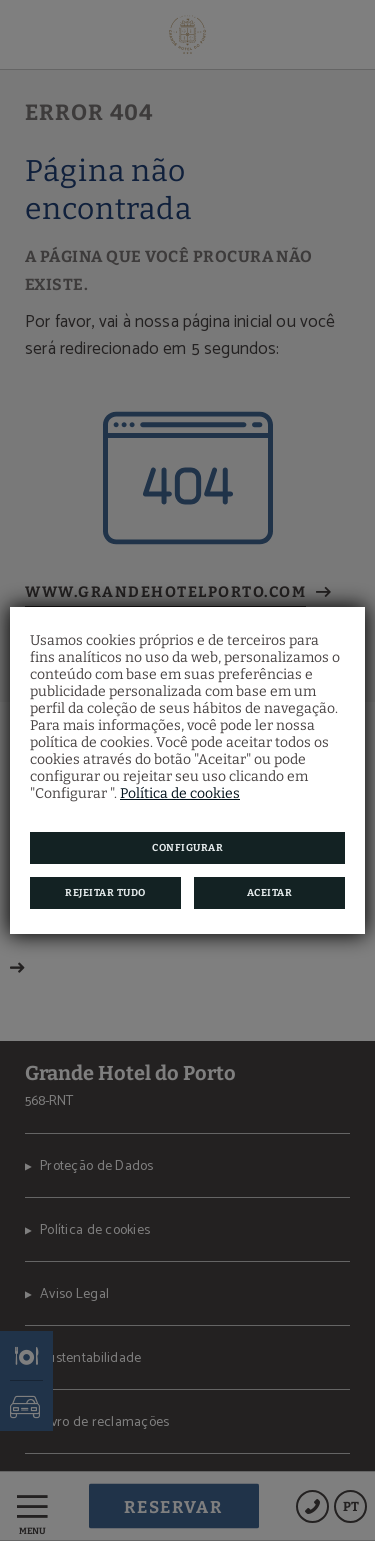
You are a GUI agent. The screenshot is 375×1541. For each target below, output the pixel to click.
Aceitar (270, 893)
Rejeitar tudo (105, 893)
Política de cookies (180, 793)
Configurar (187, 848)
